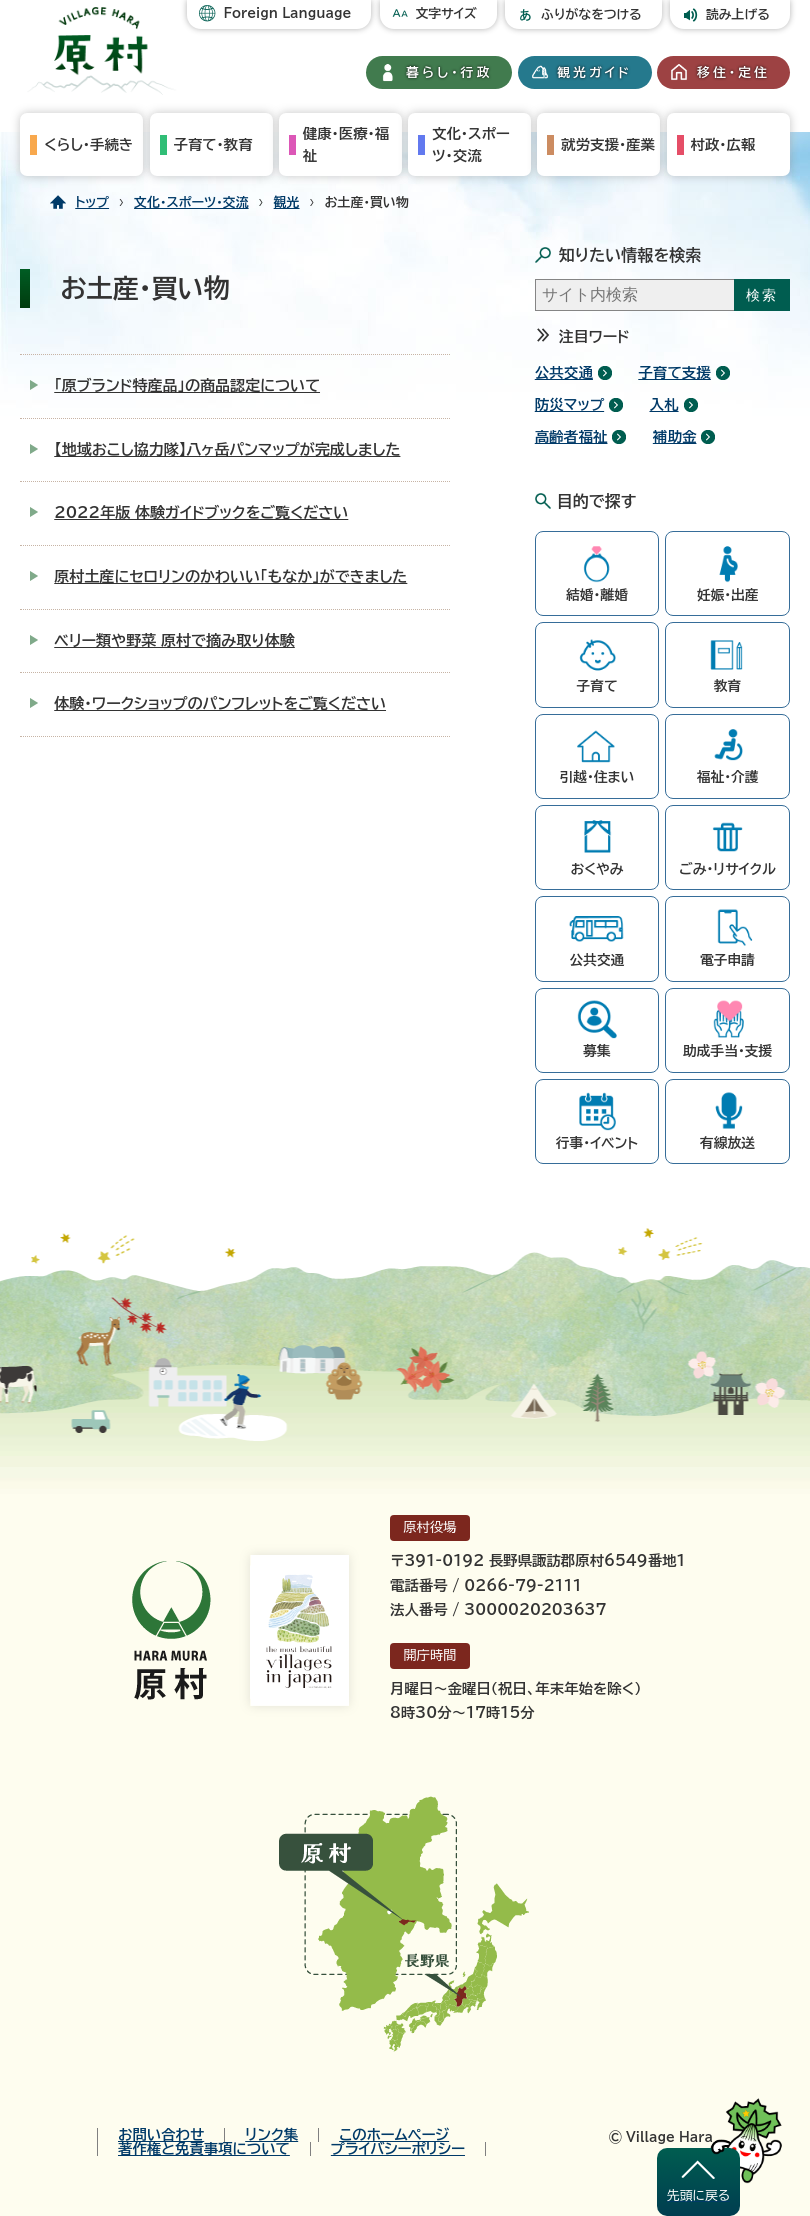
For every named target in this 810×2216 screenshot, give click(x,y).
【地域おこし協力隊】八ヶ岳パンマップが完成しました (227, 449)
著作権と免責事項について (204, 2149)
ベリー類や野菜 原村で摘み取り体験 (174, 640)
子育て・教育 (213, 144)
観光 (287, 202)
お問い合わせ (161, 2135)
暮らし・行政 (449, 72)
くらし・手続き (88, 144)
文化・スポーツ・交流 (471, 144)
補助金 (675, 436)
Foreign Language (287, 13)
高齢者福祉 (571, 436)
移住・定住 (733, 72)
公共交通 (564, 372)
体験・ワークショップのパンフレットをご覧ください (220, 703)
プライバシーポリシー (398, 2149)
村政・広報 (723, 144)
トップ (92, 202)
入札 (663, 404)
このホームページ (394, 2135)
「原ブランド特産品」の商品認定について (187, 385)
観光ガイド (595, 72)
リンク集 (271, 2135)
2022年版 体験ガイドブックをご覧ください (201, 512)
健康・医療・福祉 (346, 144)
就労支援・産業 (608, 144)
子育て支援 (674, 372)
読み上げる (738, 14)
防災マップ (569, 404)
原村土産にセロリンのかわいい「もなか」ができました (230, 576)
